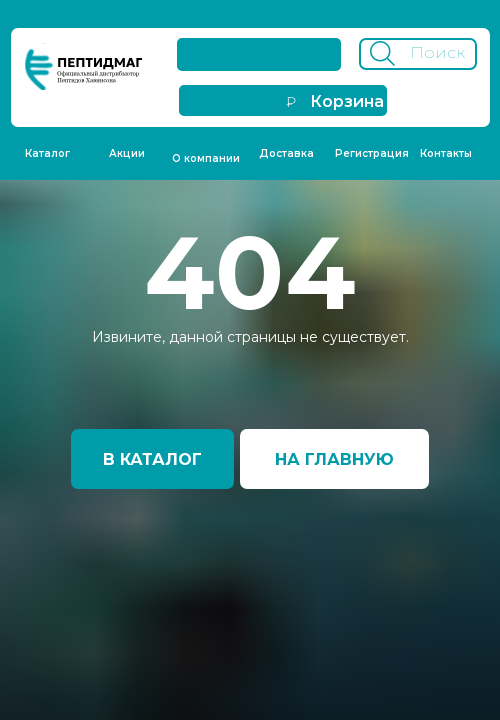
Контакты (446, 153)
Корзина (347, 101)
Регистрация (372, 153)
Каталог (47, 153)
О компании (206, 158)
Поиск (437, 52)
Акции (127, 153)
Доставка (286, 153)
